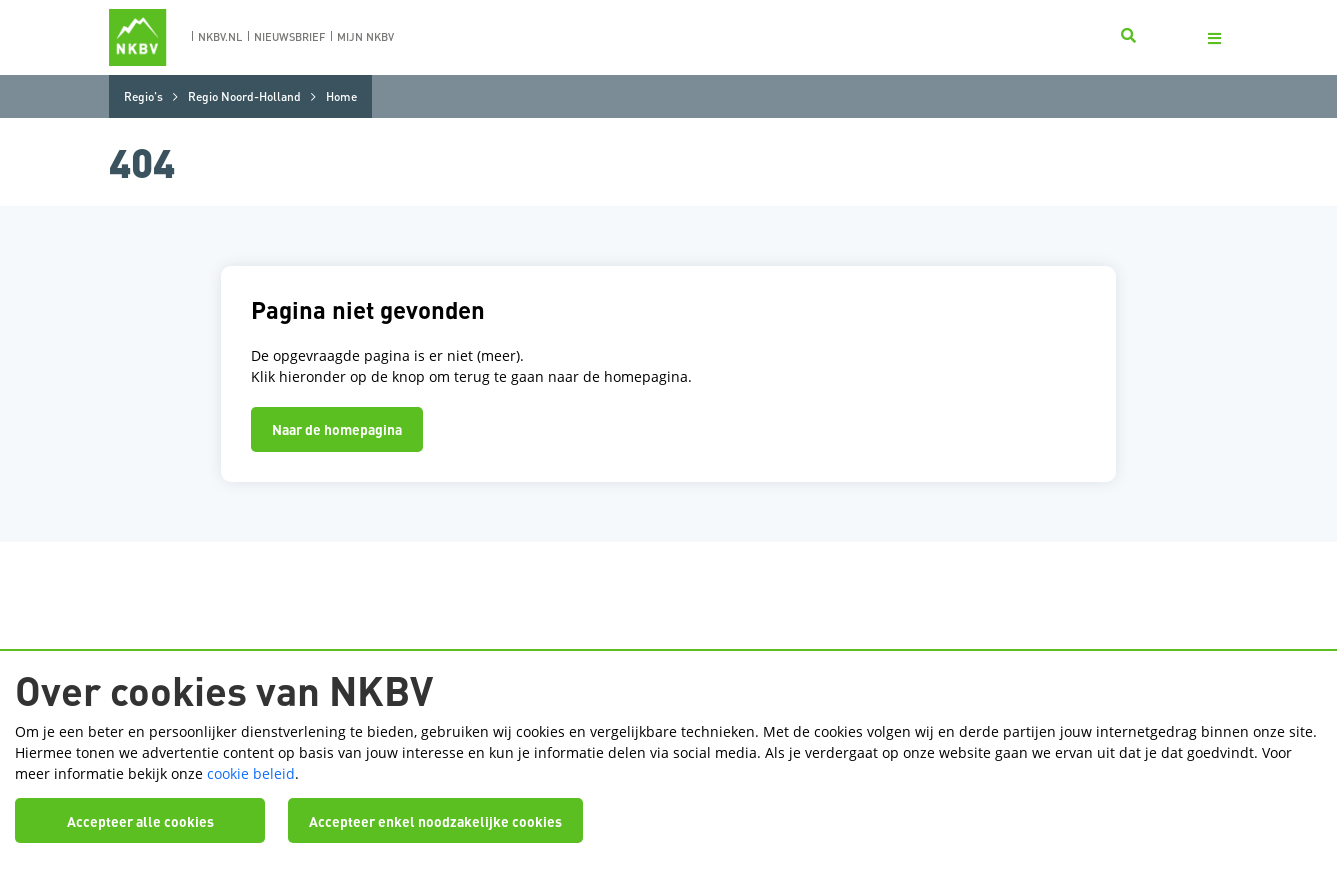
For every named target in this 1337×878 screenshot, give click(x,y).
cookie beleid (251, 773)
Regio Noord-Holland (244, 96)
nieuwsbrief (289, 37)
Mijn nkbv (365, 37)
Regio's (143, 96)
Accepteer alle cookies (140, 821)
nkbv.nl (220, 37)
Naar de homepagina (337, 429)
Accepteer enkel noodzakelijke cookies (435, 821)
